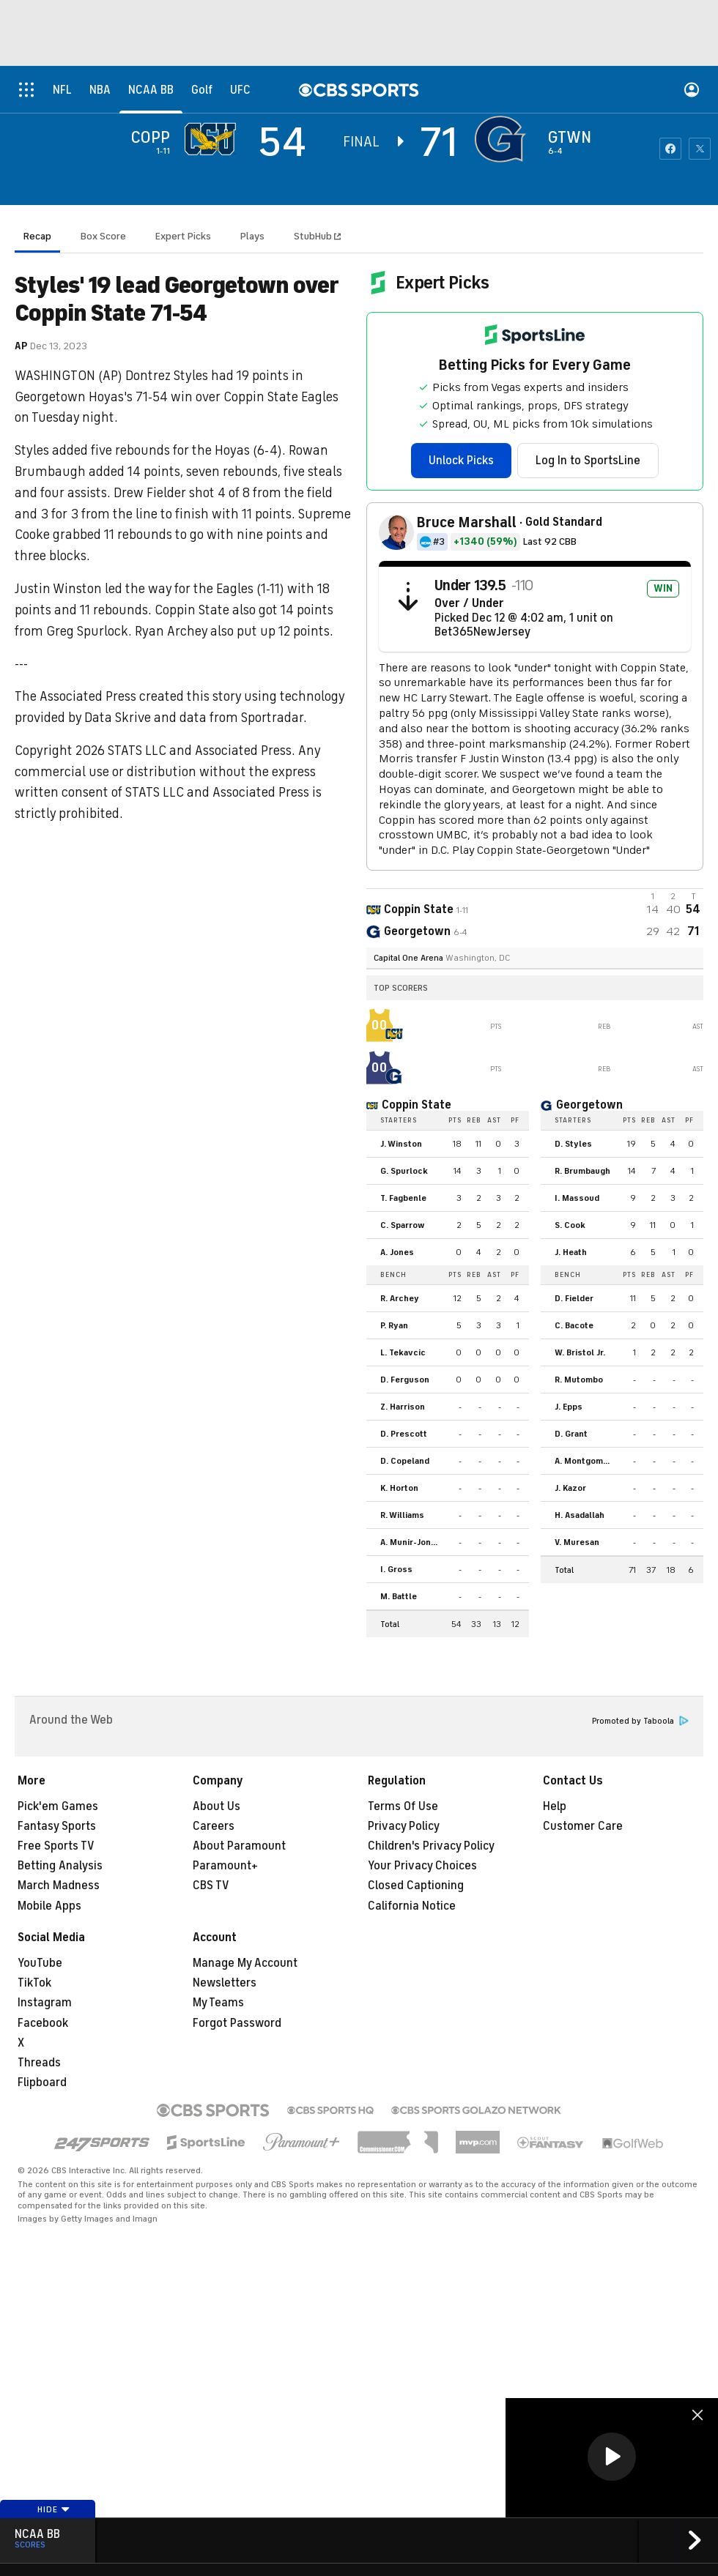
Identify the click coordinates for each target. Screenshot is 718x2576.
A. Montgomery (586, 1460)
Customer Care (583, 1826)
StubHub (317, 236)
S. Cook (570, 1225)
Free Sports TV (56, 1846)
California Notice (412, 1906)
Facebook (43, 2023)
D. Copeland (404, 1460)
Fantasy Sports (57, 1826)
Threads (39, 2062)
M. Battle (398, 1596)
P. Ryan (394, 1325)
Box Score (103, 236)
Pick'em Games (58, 1806)
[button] (612, 2456)
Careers (213, 1826)
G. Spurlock (404, 1170)
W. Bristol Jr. (580, 1352)
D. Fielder (574, 1298)
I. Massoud (577, 1198)
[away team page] (214, 139)
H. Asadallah (579, 1515)
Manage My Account (245, 1963)
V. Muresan (577, 1542)
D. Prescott (403, 1433)
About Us (216, 1806)
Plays (252, 236)
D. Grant (571, 1433)
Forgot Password (237, 2023)
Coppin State (416, 1105)
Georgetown (589, 1105)
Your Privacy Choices (422, 1865)
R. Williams (402, 1515)
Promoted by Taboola (640, 1721)
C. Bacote (574, 1325)
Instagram (45, 2002)
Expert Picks (183, 236)
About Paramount (239, 1846)
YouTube (40, 1963)
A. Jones (397, 1252)
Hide (53, 2509)
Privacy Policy (404, 1826)
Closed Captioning (416, 1885)
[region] (612, 2457)
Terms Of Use (403, 1806)
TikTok (34, 1983)
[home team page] (504, 139)
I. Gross (396, 1569)
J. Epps (568, 1406)
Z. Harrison (402, 1406)
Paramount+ (225, 1865)
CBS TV (211, 1885)
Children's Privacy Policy (431, 1846)
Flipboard (42, 2082)
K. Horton (399, 1488)
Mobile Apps (49, 1906)
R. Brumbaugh (582, 1170)
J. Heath (571, 1252)
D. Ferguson (404, 1379)
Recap (37, 236)
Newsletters (224, 1983)
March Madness (59, 1885)
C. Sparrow (402, 1225)
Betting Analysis (60, 1865)
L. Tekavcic (403, 1352)
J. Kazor (570, 1488)
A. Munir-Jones (410, 1542)
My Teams (218, 2002)
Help (554, 1806)
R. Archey (399, 1298)
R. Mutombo (579, 1379)
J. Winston (401, 1143)
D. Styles (573, 1143)
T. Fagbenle (403, 1198)
